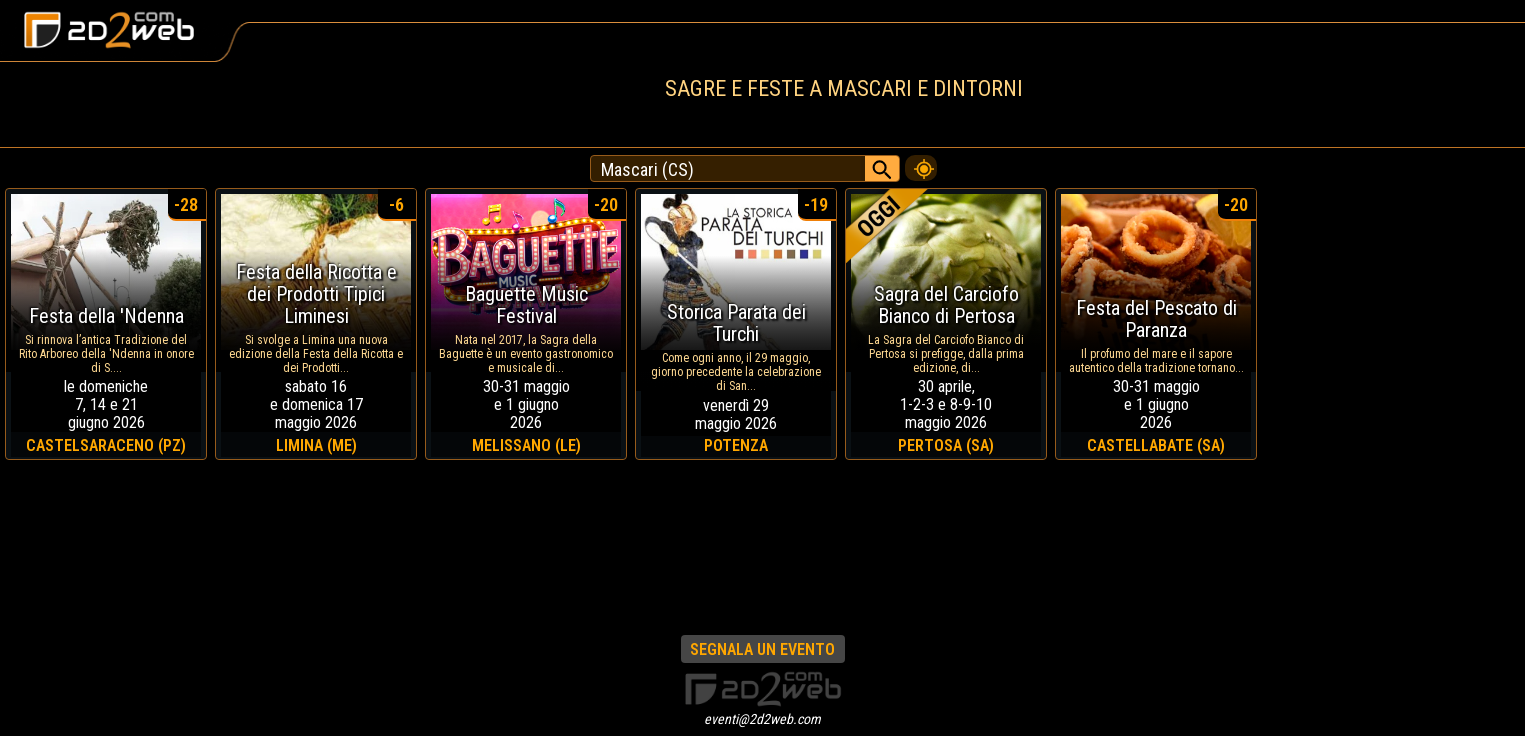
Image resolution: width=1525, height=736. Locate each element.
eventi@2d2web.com (762, 719)
